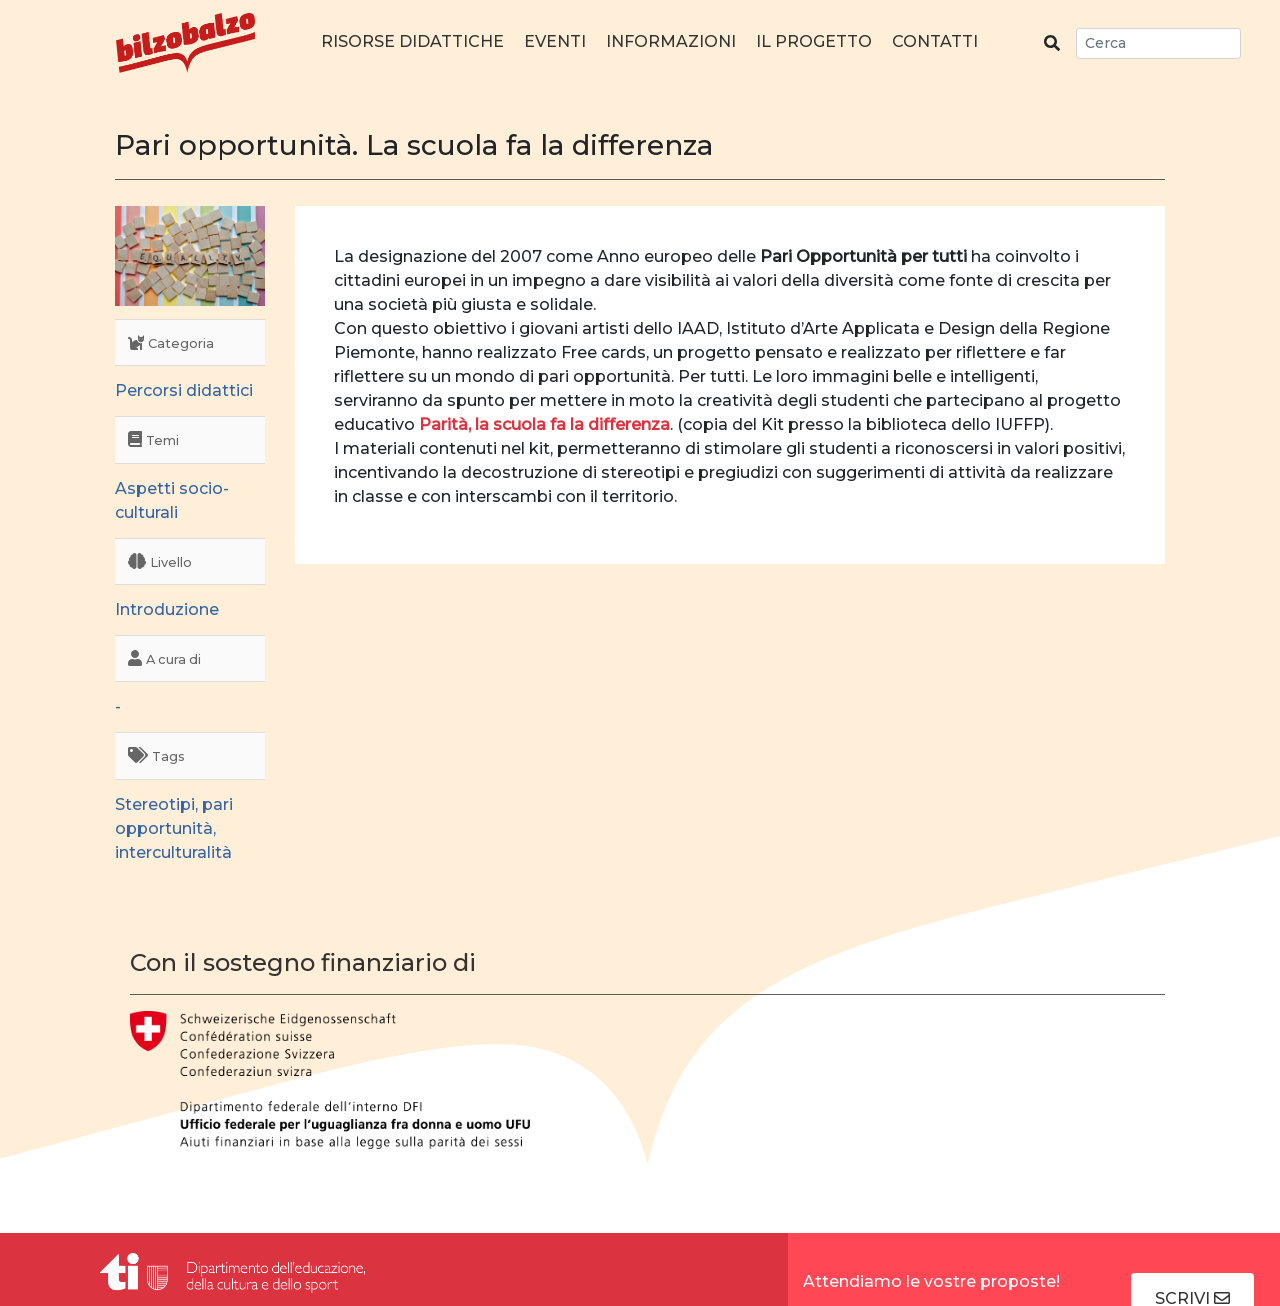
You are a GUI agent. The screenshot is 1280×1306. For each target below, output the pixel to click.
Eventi (555, 41)
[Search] (1158, 43)
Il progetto (814, 41)
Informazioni (671, 41)
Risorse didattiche (412, 41)
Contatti (935, 41)
